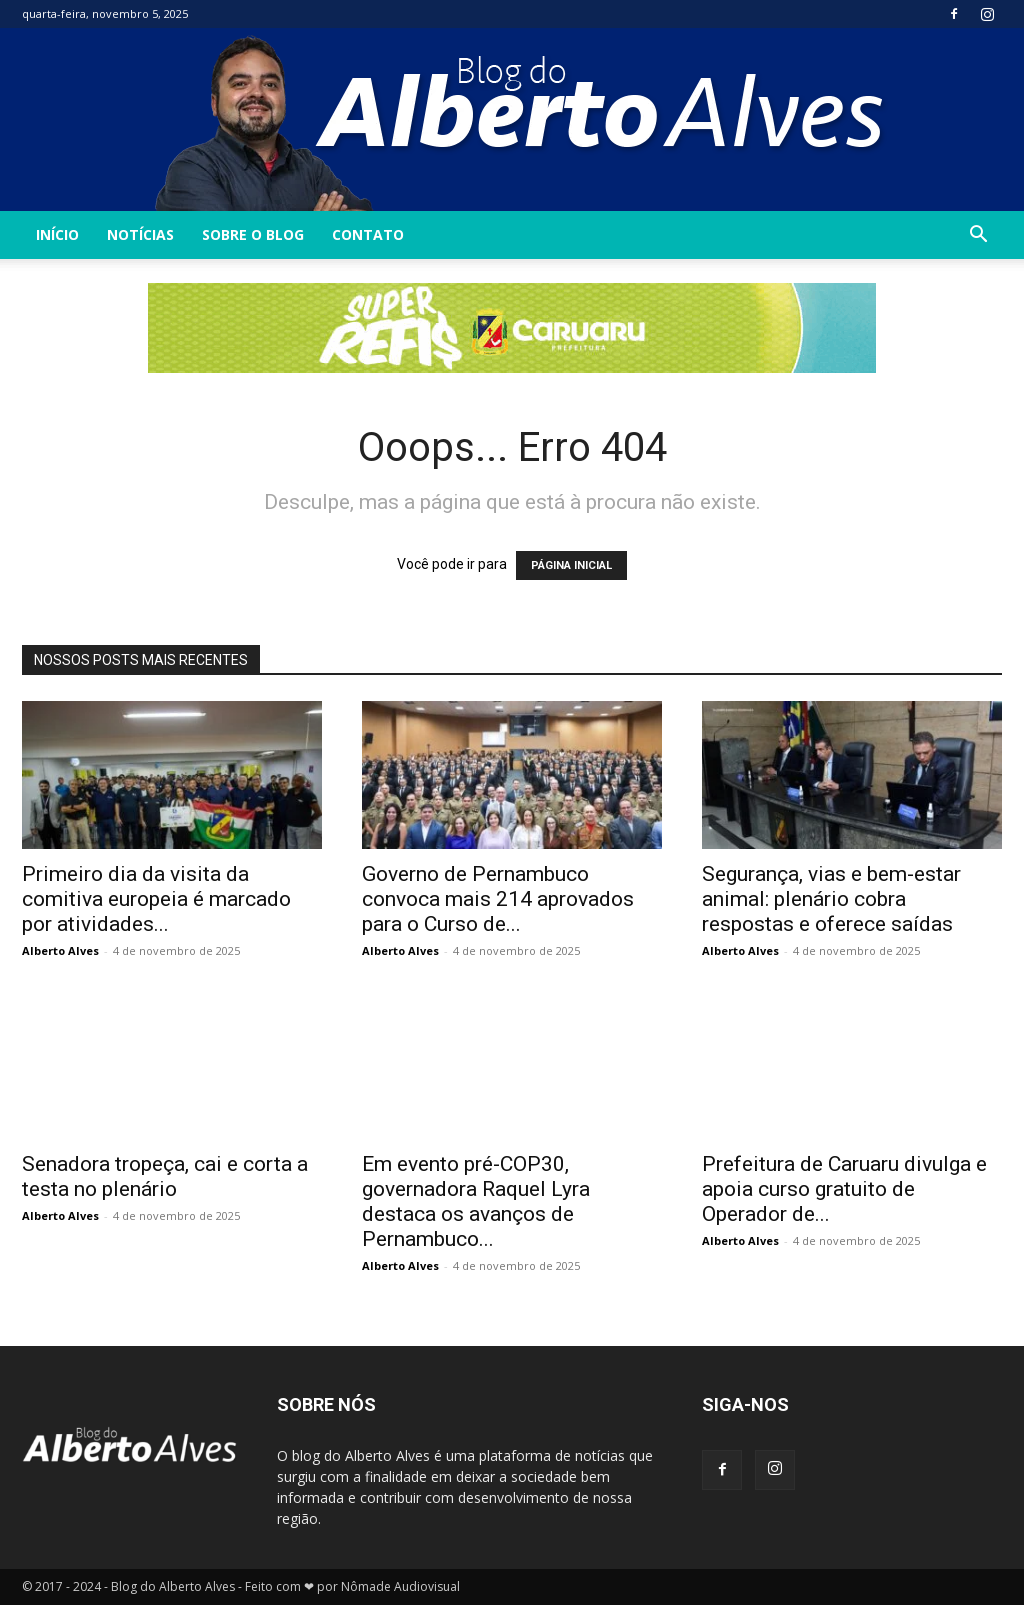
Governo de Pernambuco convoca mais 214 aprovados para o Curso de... (498, 899)
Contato (368, 234)
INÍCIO (57, 234)
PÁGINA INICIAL (571, 565)
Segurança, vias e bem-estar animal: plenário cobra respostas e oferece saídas (831, 899)
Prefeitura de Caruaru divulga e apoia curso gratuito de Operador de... (844, 1189)
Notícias (140, 234)
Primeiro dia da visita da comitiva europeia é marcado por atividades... (156, 899)
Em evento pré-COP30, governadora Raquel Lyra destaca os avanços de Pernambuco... (476, 1201)
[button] (978, 236)
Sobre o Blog (253, 234)
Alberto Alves (60, 950)
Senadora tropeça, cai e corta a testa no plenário (165, 1176)
